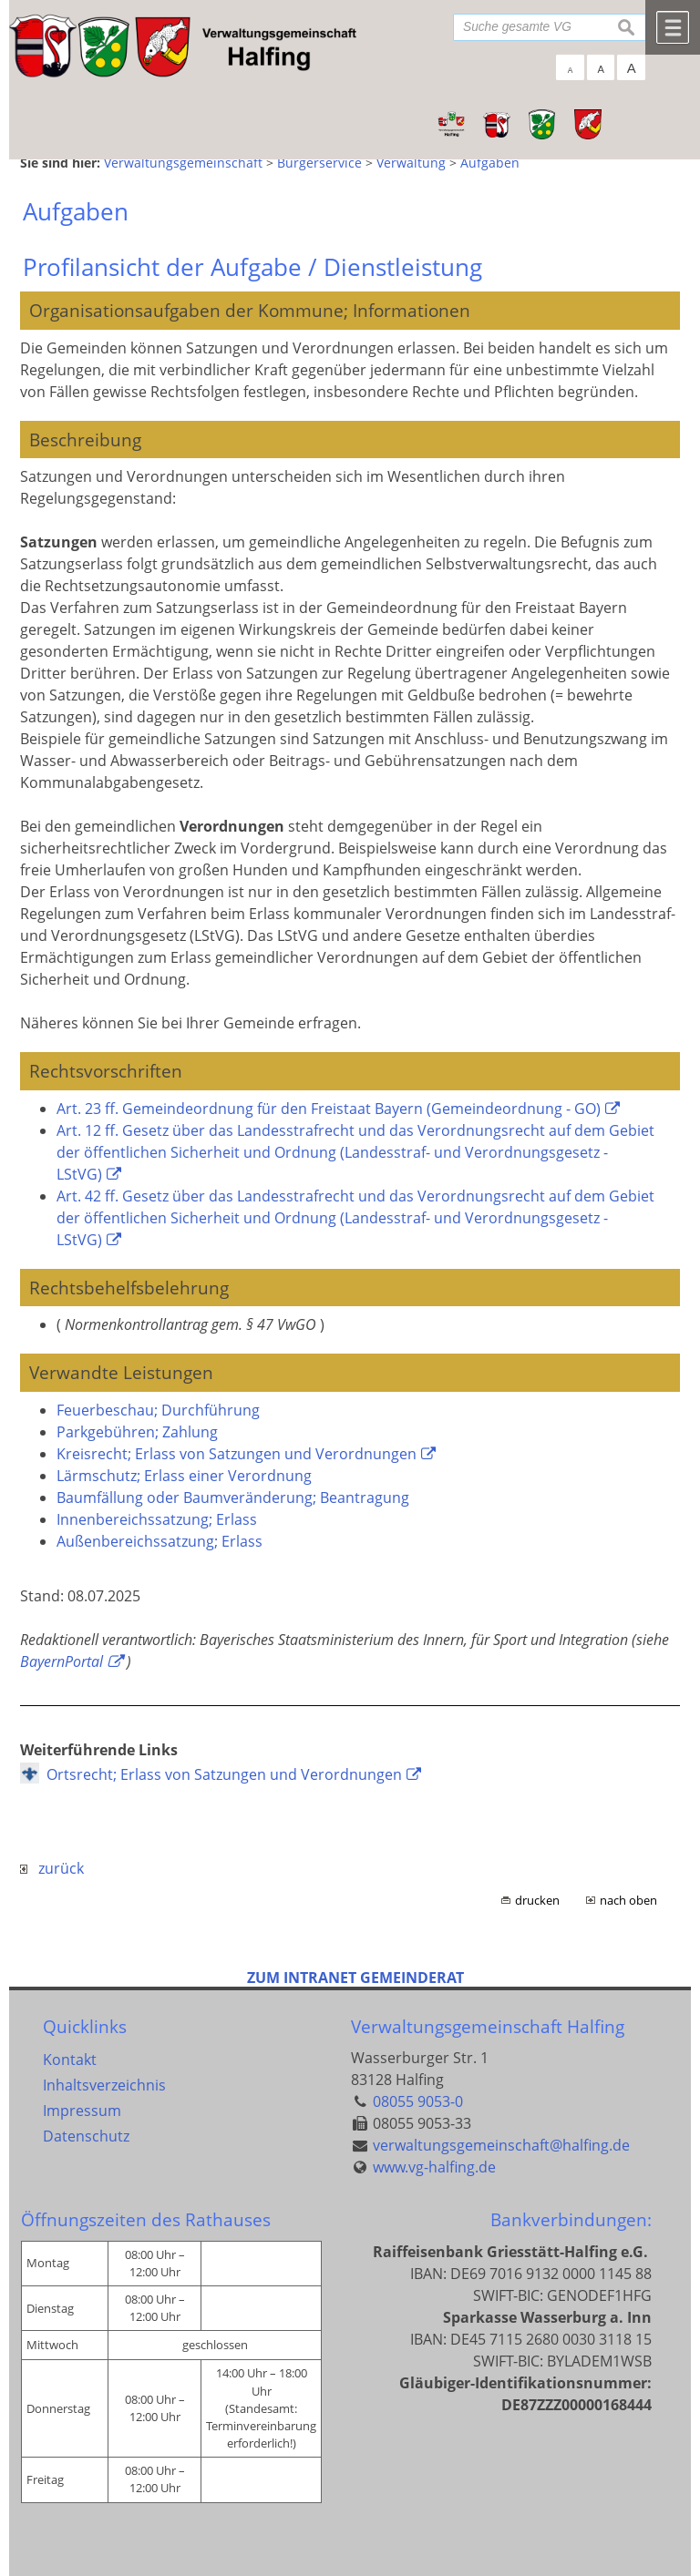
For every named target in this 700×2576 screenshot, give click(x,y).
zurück (52, 1868)
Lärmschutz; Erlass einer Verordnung (184, 1476)
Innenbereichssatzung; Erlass (157, 1519)
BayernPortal (61, 1661)
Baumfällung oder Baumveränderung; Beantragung (233, 1497)
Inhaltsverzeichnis (104, 2085)
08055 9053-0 (418, 2101)
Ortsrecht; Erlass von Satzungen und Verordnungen (224, 1774)
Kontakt (70, 2060)
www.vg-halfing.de (434, 2167)
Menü (672, 27)
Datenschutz (86, 2136)
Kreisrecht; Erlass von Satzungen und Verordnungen (237, 1454)
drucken (537, 1900)
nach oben (628, 1900)
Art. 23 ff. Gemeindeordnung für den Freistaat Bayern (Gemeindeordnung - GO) (329, 1109)
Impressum (82, 2111)
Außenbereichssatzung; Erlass (159, 1541)
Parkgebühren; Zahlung (137, 1432)
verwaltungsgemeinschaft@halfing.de (501, 2145)
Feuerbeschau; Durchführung (158, 1410)
